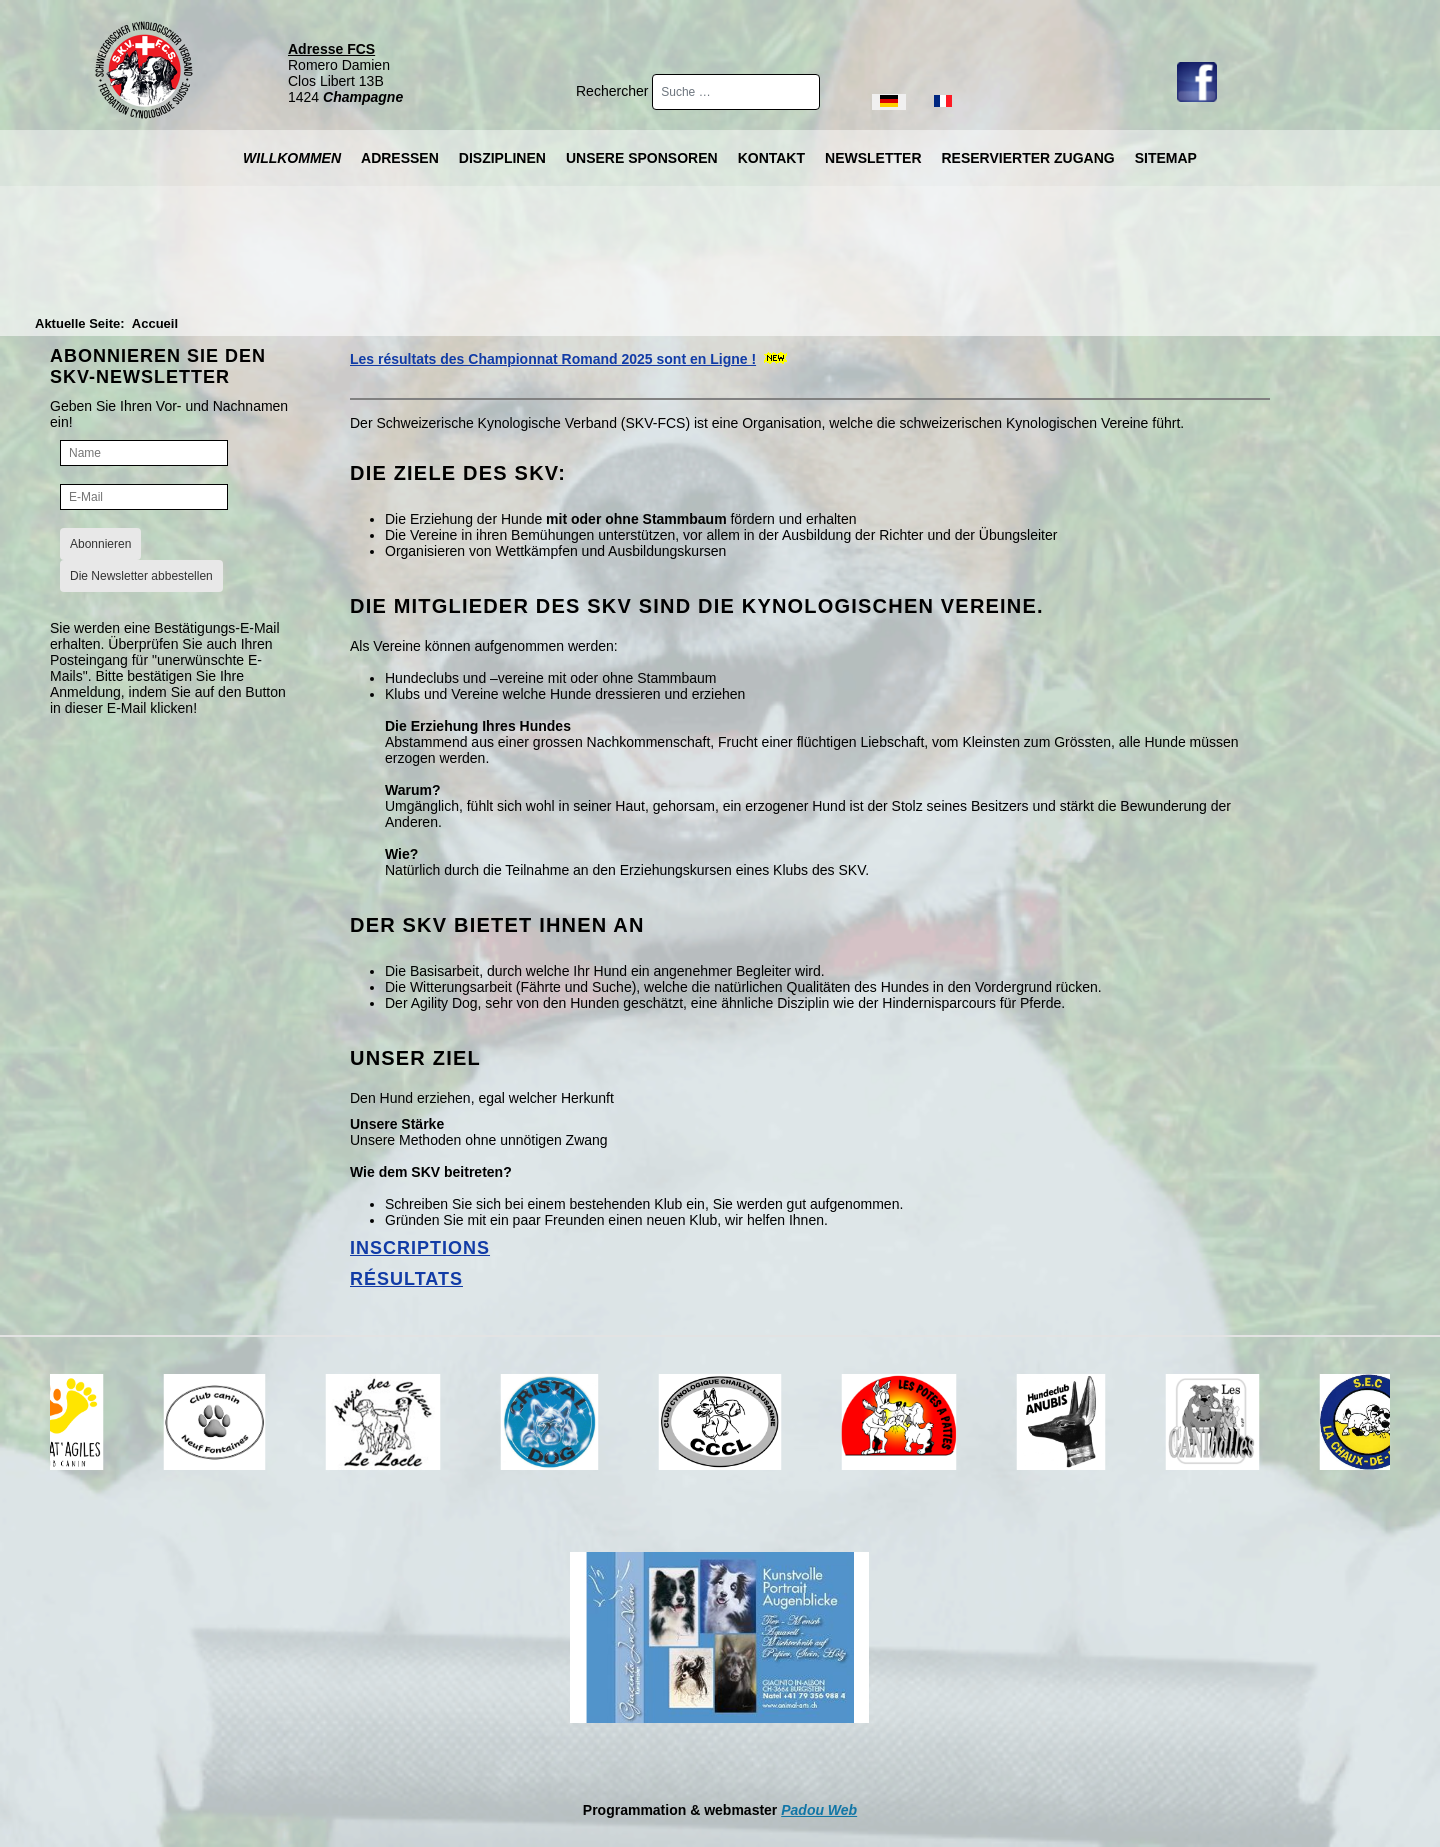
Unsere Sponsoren (642, 158)
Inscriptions (420, 1248)
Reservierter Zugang (1028, 158)
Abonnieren (100, 544)
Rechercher (614, 91)
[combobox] (736, 92)
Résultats (406, 1279)
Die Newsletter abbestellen (141, 576)
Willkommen (292, 158)
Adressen (400, 158)
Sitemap (1166, 158)
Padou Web (819, 1810)
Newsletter (873, 158)
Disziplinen (502, 158)
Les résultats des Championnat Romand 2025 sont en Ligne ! (553, 359)
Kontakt (771, 158)
